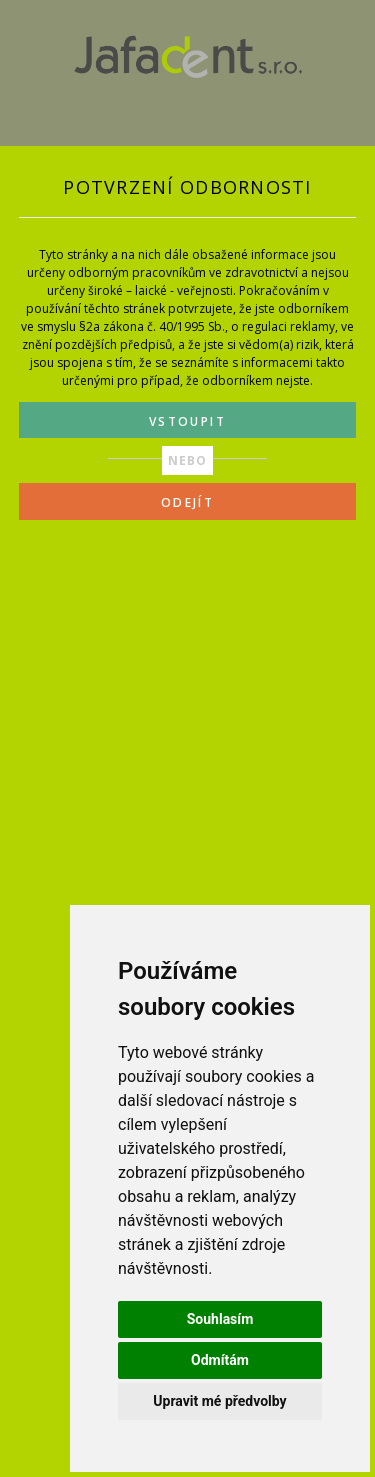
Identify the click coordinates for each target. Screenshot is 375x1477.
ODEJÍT (187, 502)
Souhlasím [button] (220, 1319)
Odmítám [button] (220, 1360)
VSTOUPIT (187, 421)
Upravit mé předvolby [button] (219, 1401)
